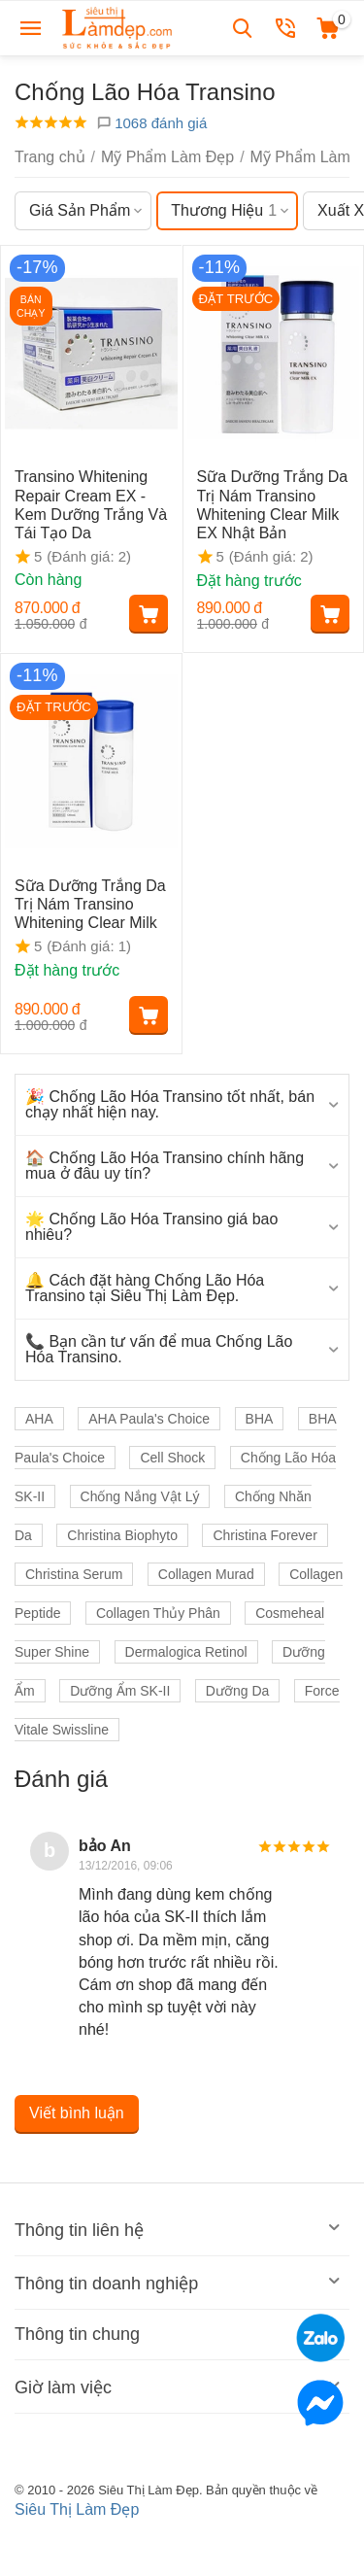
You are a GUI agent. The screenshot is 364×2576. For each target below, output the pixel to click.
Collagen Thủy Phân (158, 1613)
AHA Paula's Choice (149, 1418)
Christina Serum (73, 1574)
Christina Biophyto (122, 1535)
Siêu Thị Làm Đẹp (77, 2509)
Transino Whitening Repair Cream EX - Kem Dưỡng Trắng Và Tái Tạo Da (91, 504)
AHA (39, 1418)
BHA (260, 1418)
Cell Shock (172, 1457)
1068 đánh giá (151, 123)
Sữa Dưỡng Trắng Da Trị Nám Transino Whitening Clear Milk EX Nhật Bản (272, 504)
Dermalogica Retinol (186, 1652)
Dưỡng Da (237, 1691)
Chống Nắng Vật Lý (140, 1496)
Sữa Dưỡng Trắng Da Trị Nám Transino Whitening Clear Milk (90, 904)
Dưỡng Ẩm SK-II (120, 1691)
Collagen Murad (206, 1574)
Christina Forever (264, 1535)
